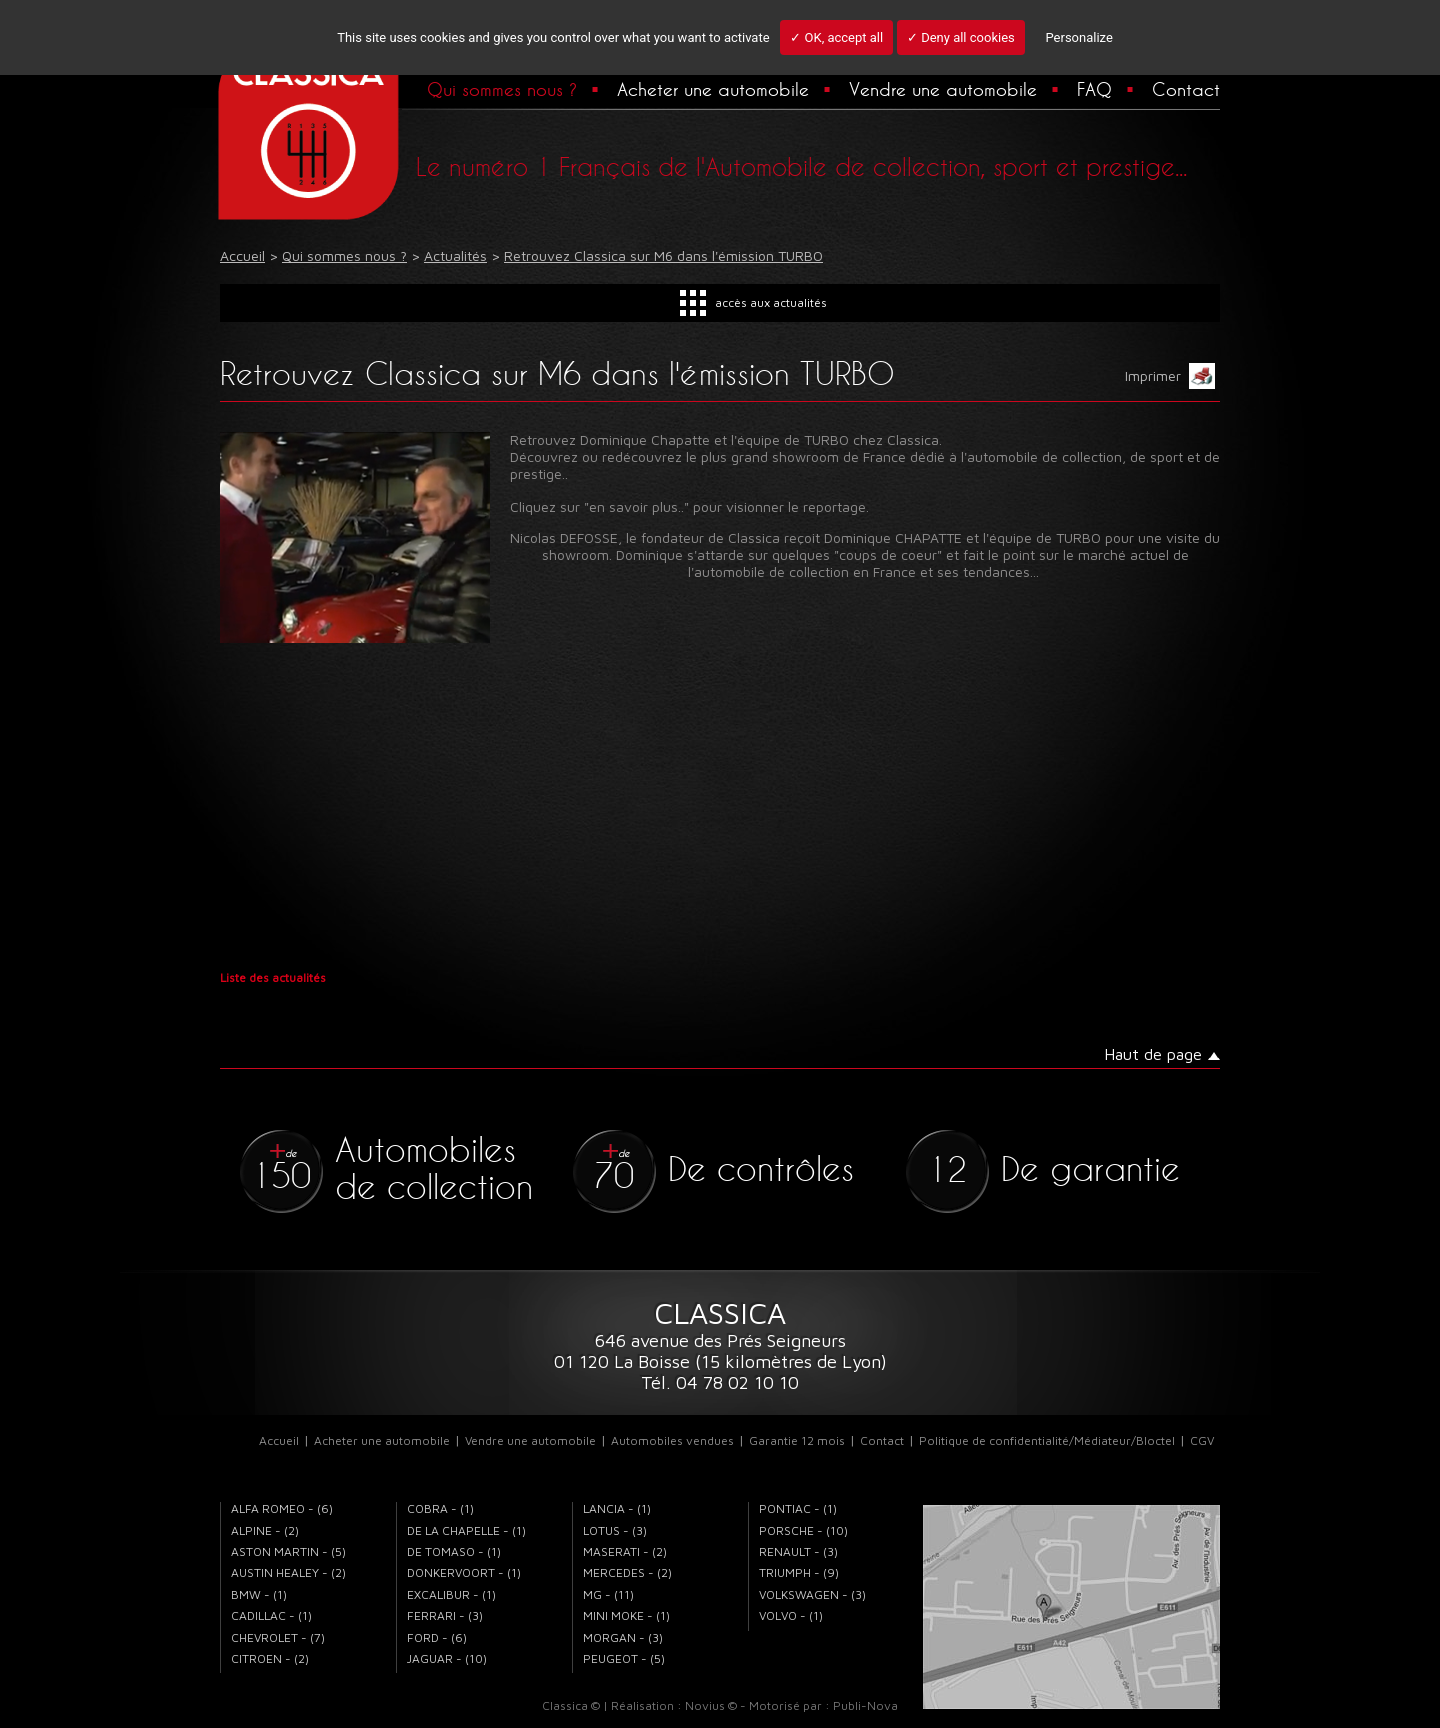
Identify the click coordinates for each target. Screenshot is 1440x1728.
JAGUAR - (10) (447, 1658)
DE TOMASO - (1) (454, 1551)
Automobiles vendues (672, 1440)
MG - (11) (608, 1594)
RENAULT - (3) (798, 1551)
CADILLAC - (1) (271, 1615)
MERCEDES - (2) (627, 1572)
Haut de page (1153, 1054)
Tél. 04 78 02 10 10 (720, 1382)
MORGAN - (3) (623, 1637)
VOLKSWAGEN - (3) (812, 1594)
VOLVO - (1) (791, 1615)
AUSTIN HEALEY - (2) (288, 1572)
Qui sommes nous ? (502, 89)
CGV (1202, 1440)
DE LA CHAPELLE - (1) (466, 1530)
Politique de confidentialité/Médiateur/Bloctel (1047, 1440)
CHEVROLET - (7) (278, 1637)
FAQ (1094, 89)
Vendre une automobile (943, 89)
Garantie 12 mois (797, 1440)
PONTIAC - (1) (798, 1508)
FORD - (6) (437, 1637)
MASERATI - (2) (625, 1551)
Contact (1186, 89)
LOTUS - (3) (615, 1530)
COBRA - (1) (440, 1508)
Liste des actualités (273, 977)
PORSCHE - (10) (803, 1530)
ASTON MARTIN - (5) (288, 1551)
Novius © (711, 1705)
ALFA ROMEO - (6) (282, 1508)
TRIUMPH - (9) (799, 1572)
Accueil (279, 1440)
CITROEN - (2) (270, 1658)
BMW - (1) (259, 1594)
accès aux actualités (771, 302)
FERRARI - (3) (445, 1615)
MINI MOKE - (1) (626, 1615)
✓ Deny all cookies (961, 37)
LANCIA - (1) (617, 1508)
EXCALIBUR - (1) (451, 1594)
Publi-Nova (865, 1705)
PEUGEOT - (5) (624, 1658)
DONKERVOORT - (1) (464, 1572)
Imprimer (1170, 376)
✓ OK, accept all (836, 37)
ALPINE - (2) (265, 1530)
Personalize (1078, 37)
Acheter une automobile (713, 89)
